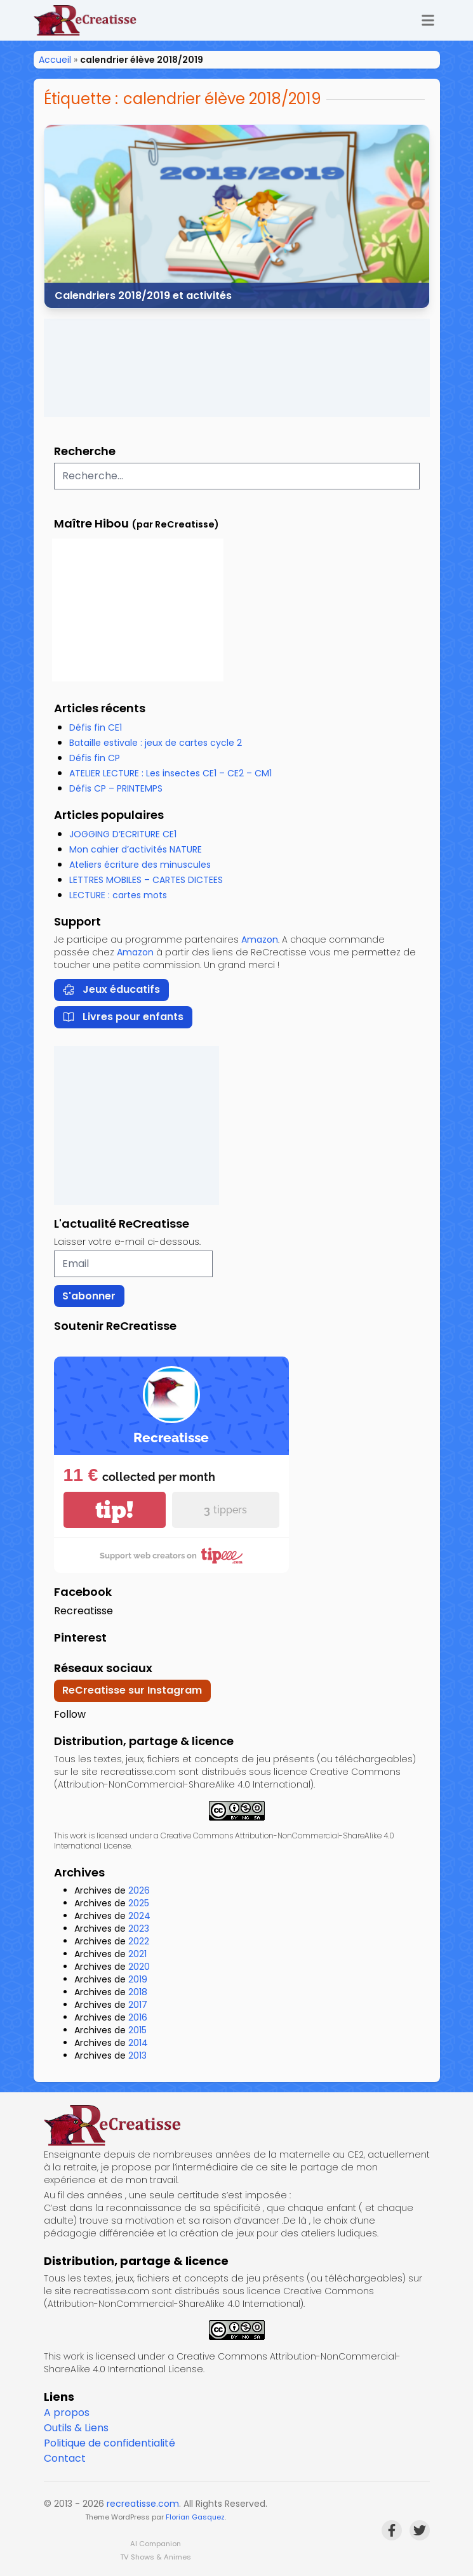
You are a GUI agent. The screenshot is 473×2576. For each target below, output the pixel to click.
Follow (70, 1714)
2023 (138, 1928)
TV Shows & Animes (155, 2557)
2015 (137, 2030)
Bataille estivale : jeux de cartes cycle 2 (155, 742)
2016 (137, 2017)
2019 (137, 1979)
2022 (138, 1941)
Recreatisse (83, 1610)
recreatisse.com (143, 2503)
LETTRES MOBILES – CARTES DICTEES (146, 879)
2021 (137, 1954)
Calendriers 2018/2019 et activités (143, 295)
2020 (139, 1966)
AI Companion (155, 2544)
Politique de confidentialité (109, 2443)
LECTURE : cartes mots (118, 895)
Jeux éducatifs (111, 989)
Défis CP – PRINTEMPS (116, 788)
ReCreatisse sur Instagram (132, 1690)
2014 (138, 2042)
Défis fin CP (94, 758)
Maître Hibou (91, 523)
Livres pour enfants (122, 1016)
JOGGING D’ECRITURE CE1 (123, 834)
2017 (137, 2004)
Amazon (259, 939)
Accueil (55, 59)
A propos (67, 2412)
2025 (138, 1903)
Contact (65, 2458)
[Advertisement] (237, 368)
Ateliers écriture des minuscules (140, 864)
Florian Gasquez (195, 2517)
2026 (139, 1890)
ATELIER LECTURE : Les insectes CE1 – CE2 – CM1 (170, 773)
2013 (137, 2055)
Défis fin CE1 (95, 727)
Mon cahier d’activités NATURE (135, 849)
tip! (114, 1510)
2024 (139, 1915)
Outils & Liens (76, 2427)
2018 (137, 1992)
